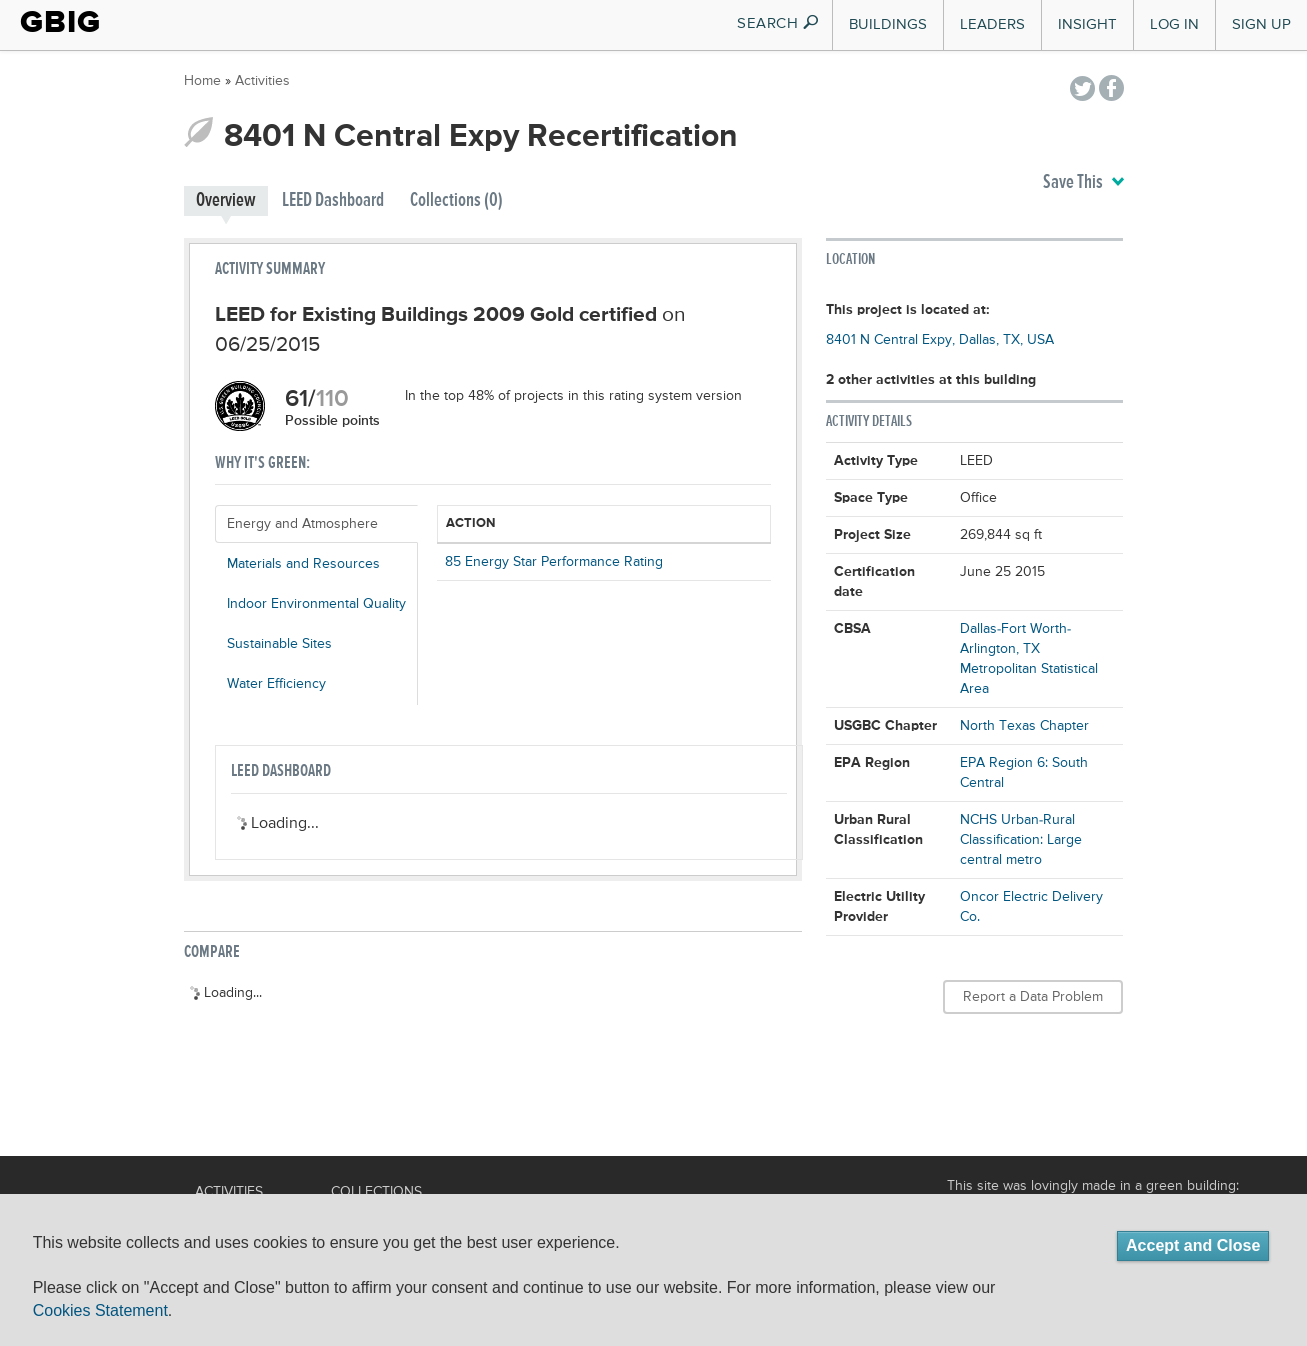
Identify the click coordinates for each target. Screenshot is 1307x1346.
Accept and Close (1193, 1245)
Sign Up (1261, 24)
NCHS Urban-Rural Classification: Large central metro (1021, 840)
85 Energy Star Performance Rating (554, 562)
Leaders (992, 24)
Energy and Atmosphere (302, 524)
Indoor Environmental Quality (316, 604)
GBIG (60, 22)
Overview (226, 200)
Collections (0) (456, 200)
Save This (1083, 183)
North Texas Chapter (1024, 726)
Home (202, 81)
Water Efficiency (276, 684)
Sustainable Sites (279, 644)
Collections (376, 1192)
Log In (1174, 24)
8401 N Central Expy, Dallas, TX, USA (940, 340)
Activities (262, 81)
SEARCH (778, 23)
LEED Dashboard (333, 200)
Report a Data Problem (1033, 997)
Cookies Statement (100, 1310)
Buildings (888, 24)
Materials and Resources (303, 564)
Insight (1087, 24)
